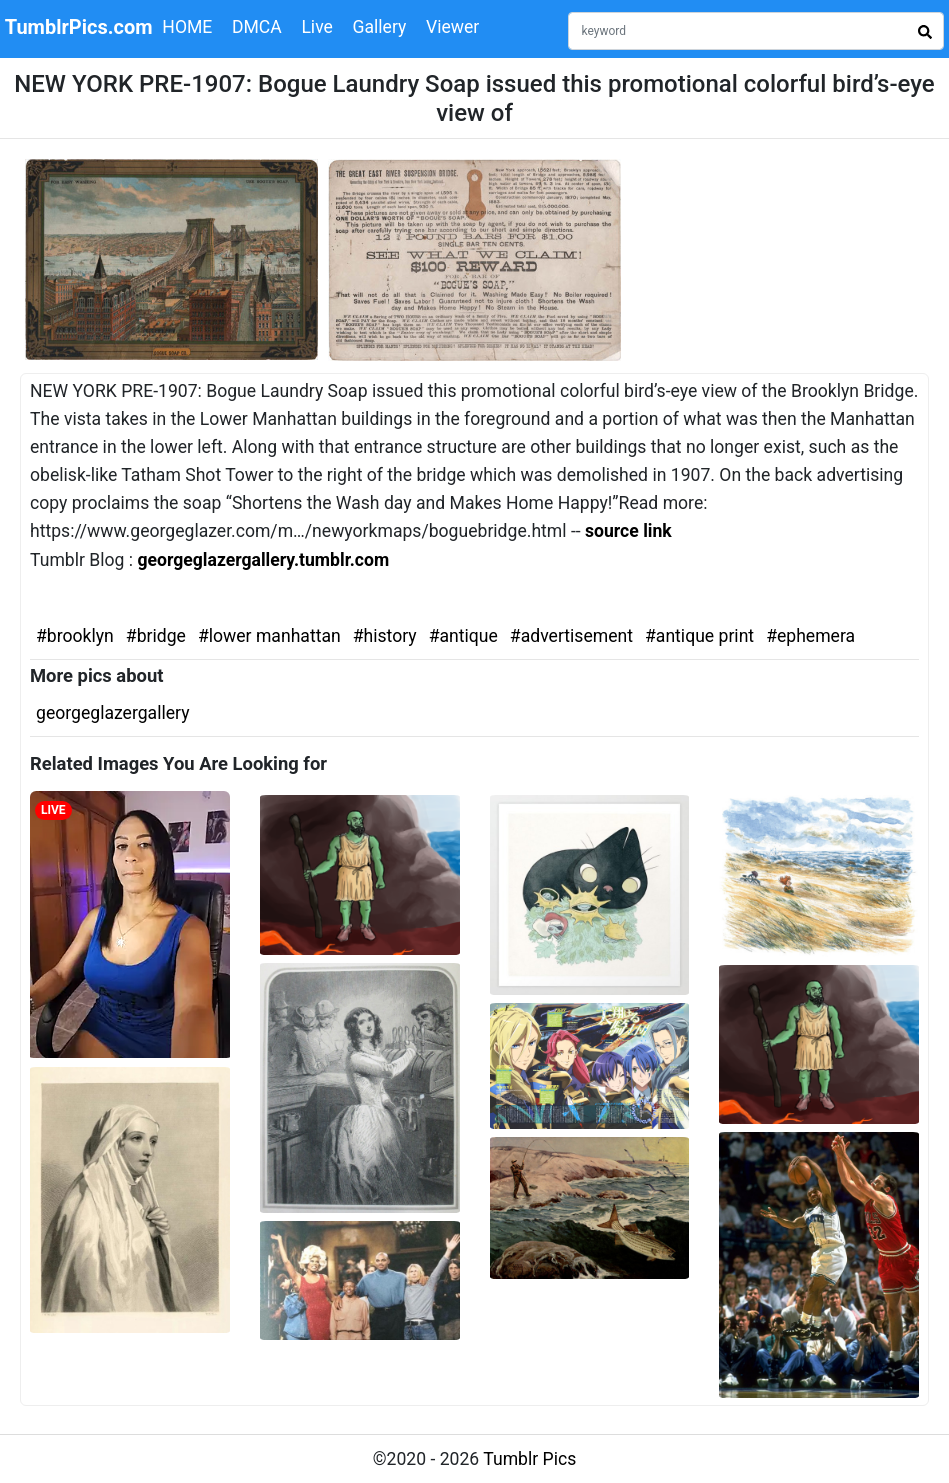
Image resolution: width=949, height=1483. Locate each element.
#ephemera (810, 636)
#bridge (156, 636)
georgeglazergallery (112, 713)
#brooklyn (75, 636)
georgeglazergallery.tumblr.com (263, 560)
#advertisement (571, 636)
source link (628, 531)
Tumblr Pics (529, 1459)
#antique (463, 636)
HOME (187, 27)
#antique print (699, 636)
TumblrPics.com (79, 27)
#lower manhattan (269, 636)
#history (385, 636)
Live (317, 27)
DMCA (257, 27)
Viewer (452, 27)
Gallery (379, 27)
